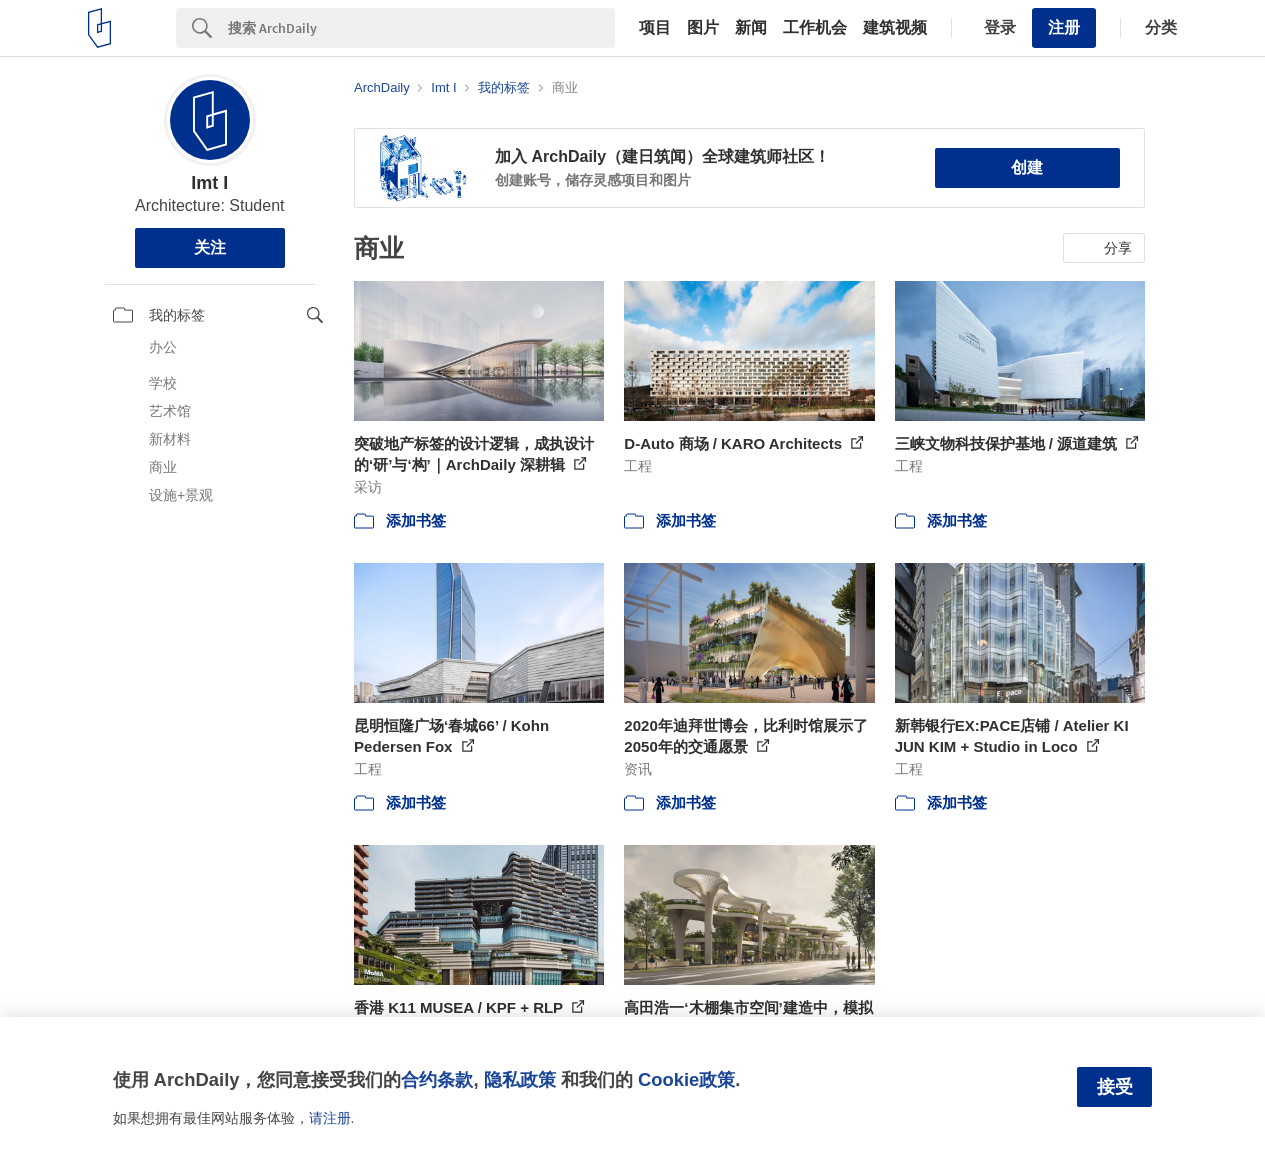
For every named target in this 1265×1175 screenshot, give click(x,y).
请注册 (330, 1118)
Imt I (209, 183)
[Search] (421, 28)
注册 (1064, 27)
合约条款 (437, 1079)
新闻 (751, 28)
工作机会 (815, 28)
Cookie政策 (686, 1079)
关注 (210, 247)
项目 (655, 28)
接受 (1115, 1087)
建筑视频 (895, 28)
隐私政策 (520, 1079)
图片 (703, 28)
